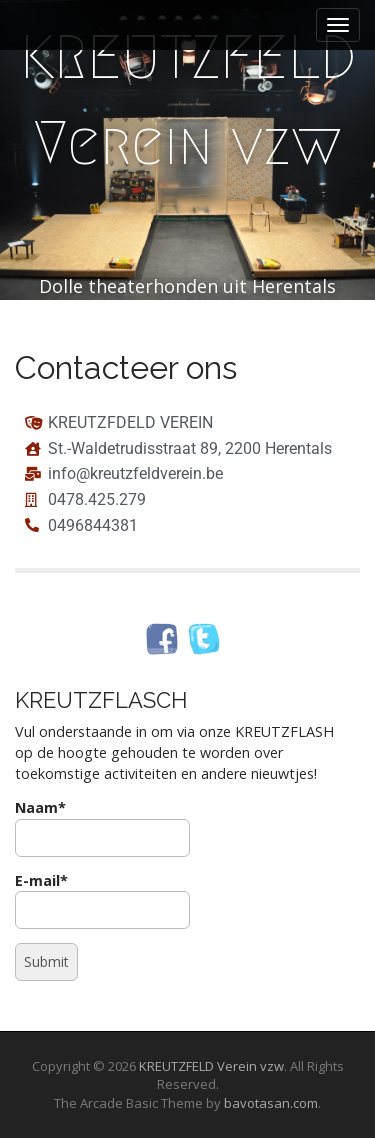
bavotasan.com (271, 1103)
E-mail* (102, 900)
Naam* (102, 827)
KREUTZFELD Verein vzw (188, 100)
